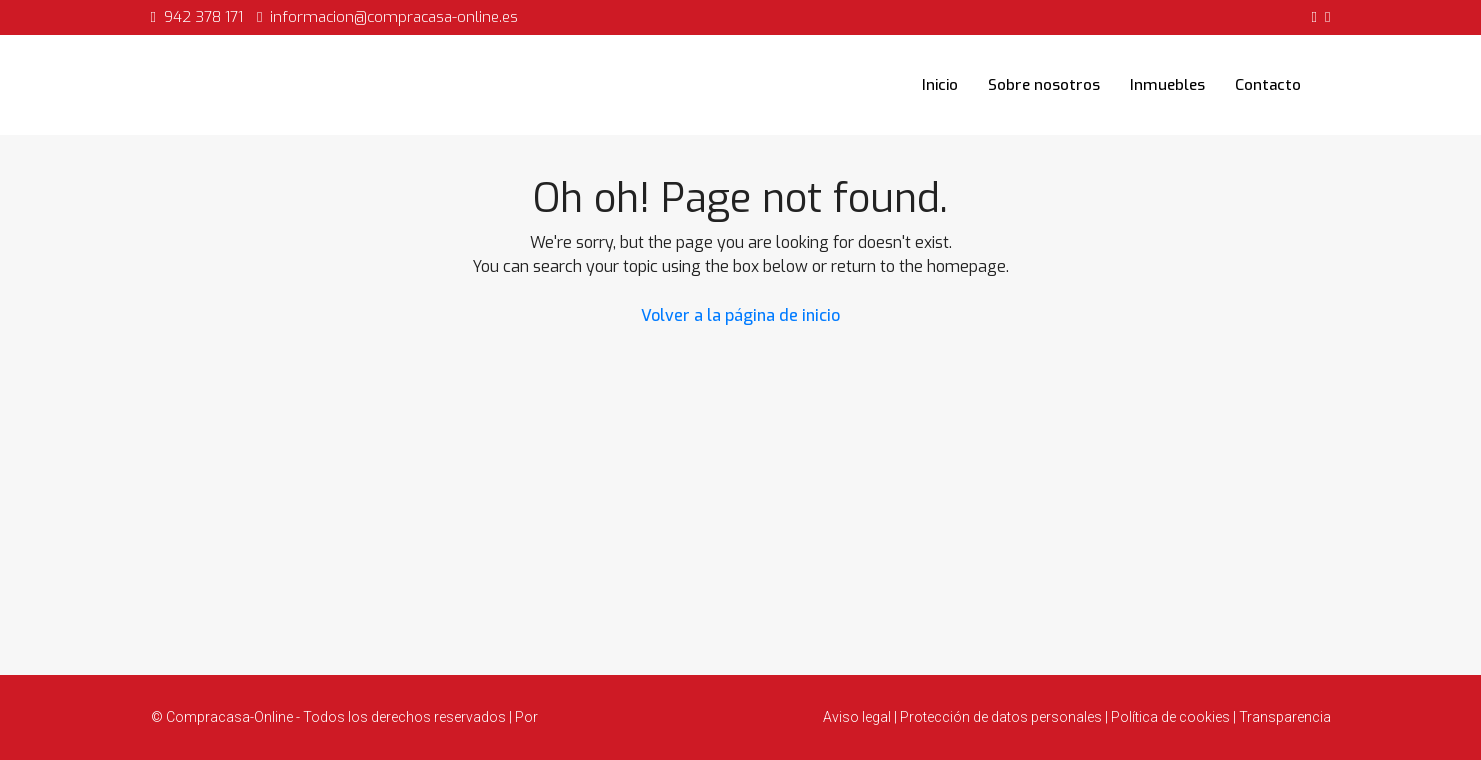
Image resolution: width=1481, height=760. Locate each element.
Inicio (940, 85)
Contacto (1268, 85)
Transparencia (1283, 717)
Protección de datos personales (1001, 717)
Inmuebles (1167, 85)
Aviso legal (858, 717)
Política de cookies (1170, 717)
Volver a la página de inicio (740, 315)
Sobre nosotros (1044, 85)
